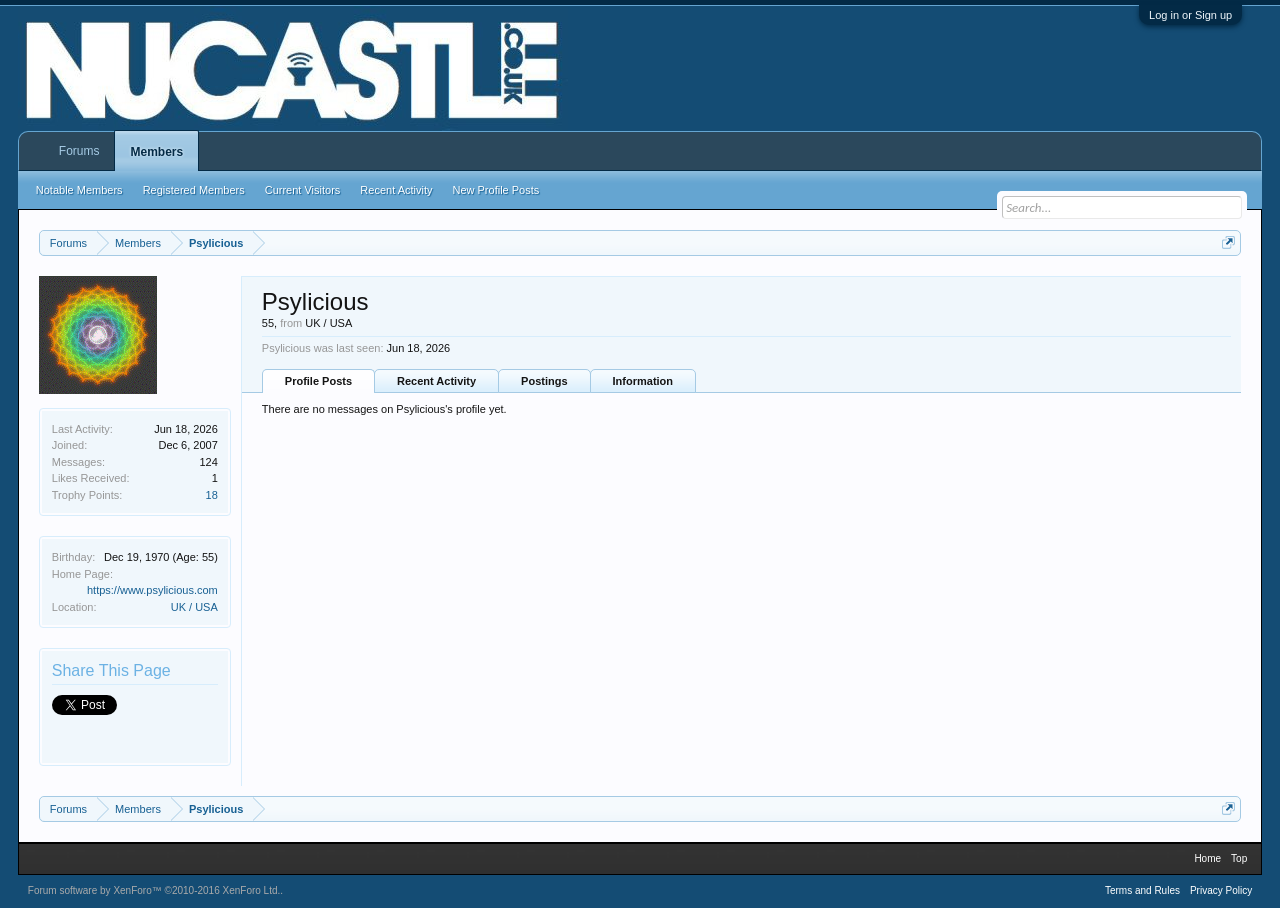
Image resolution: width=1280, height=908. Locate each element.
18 (212, 495)
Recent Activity (436, 381)
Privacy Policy (1221, 890)
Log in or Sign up (1190, 15)
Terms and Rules (1142, 890)
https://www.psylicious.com (152, 590)
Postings (544, 381)
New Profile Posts (495, 190)
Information (643, 381)
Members (156, 152)
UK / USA (194, 607)
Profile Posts (318, 381)
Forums (79, 151)
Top (1239, 858)
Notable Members (79, 190)
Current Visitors (303, 190)
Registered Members (194, 190)
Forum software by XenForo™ (154, 890)
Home (1207, 858)
